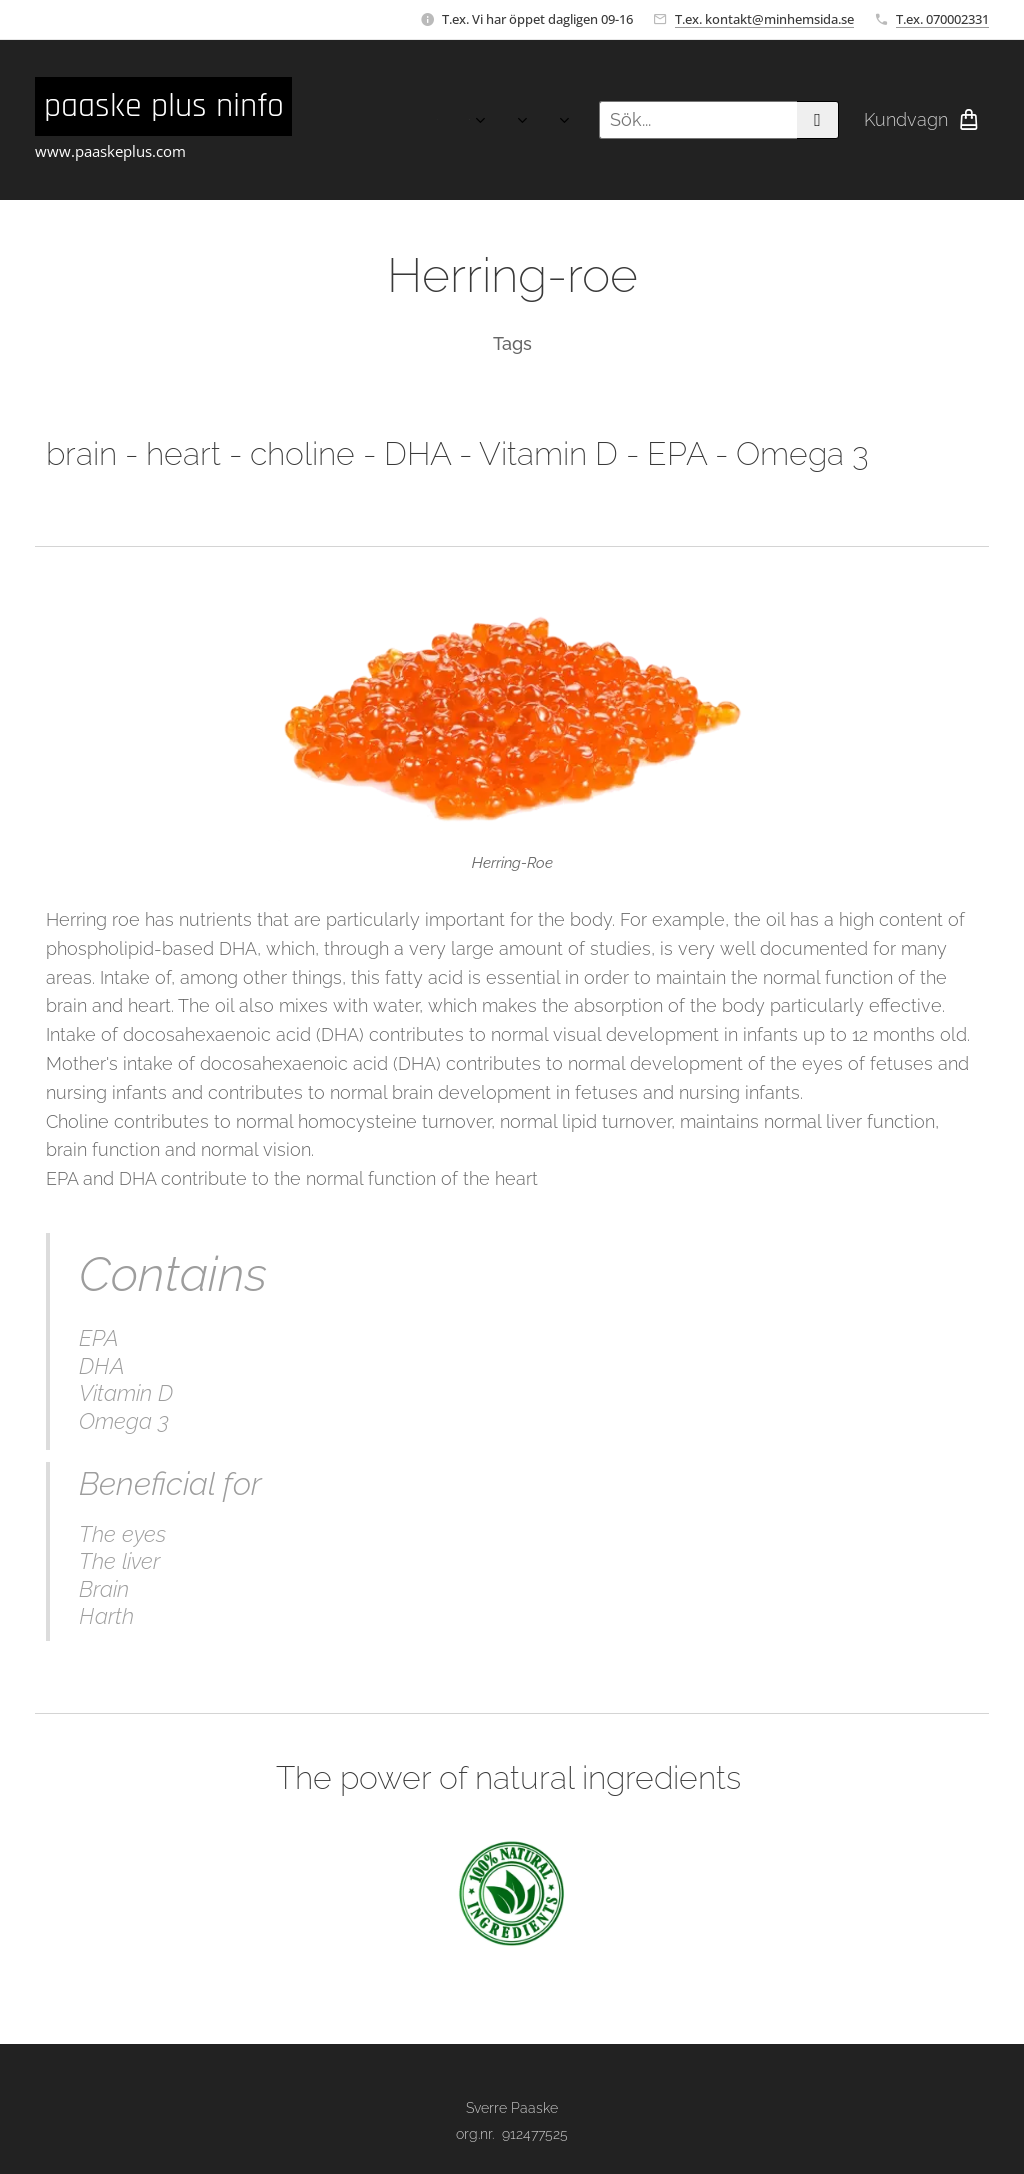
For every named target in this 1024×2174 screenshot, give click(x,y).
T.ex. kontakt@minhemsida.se (764, 19)
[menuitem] (358, 120)
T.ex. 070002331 (942, 19)
